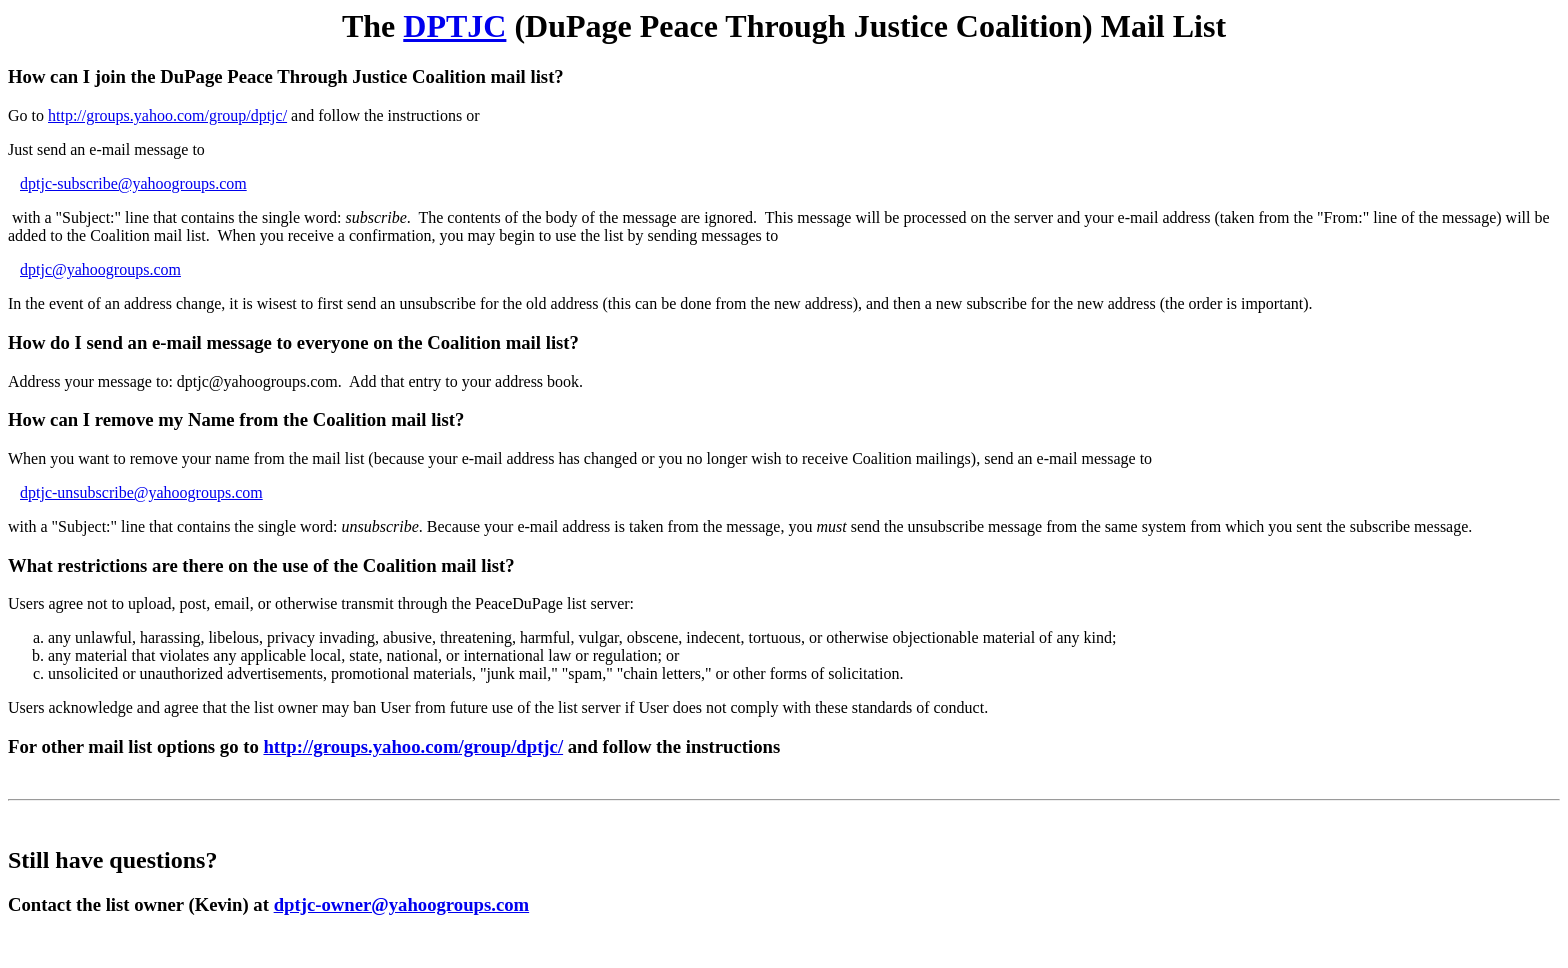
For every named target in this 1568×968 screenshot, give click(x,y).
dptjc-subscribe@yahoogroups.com (133, 183)
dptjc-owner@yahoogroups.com (402, 904)
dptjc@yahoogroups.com (100, 269)
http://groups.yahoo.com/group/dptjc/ (167, 115)
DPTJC (454, 26)
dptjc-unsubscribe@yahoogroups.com (141, 492)
